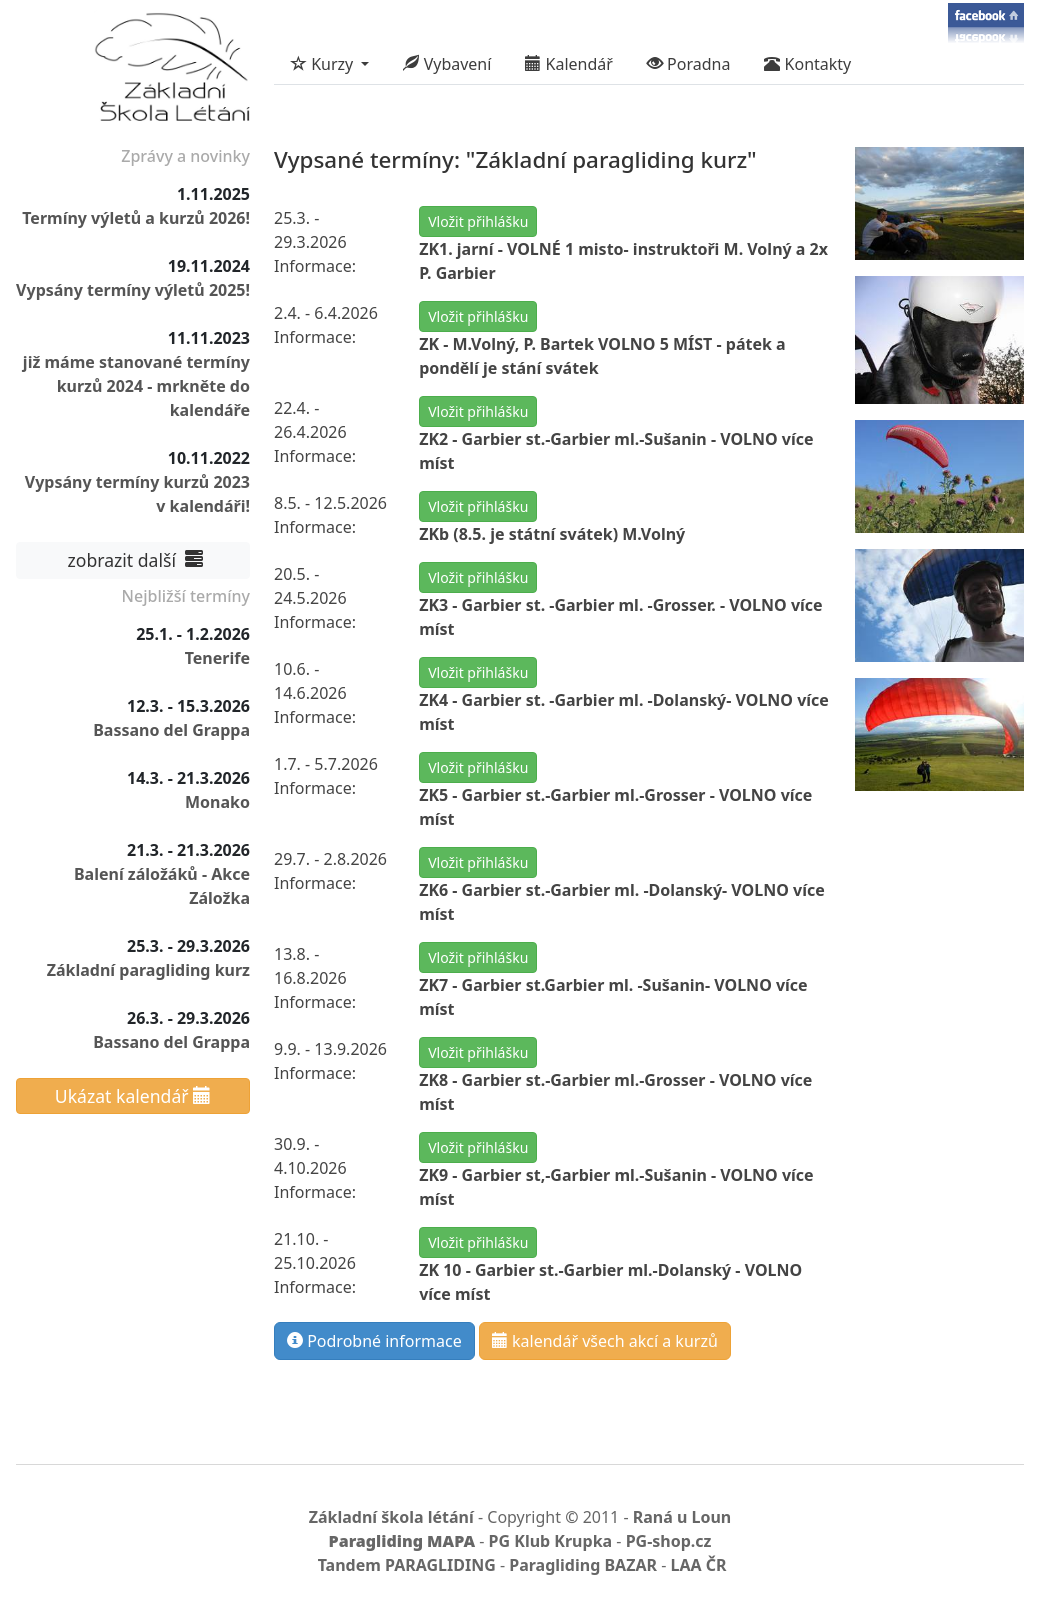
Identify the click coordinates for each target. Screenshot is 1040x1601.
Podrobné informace (374, 1341)
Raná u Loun (682, 1517)
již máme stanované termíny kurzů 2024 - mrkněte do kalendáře (136, 386)
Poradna (689, 64)
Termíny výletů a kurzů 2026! (136, 218)
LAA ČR (698, 1565)
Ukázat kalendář (133, 1096)
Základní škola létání (391, 1517)
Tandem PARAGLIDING (407, 1565)
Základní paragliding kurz (148, 970)
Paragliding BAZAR (583, 1565)
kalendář (605, 1341)
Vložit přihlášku (478, 221)
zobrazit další (133, 560)
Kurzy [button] (324, 64)
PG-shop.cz (669, 1541)
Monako (217, 802)
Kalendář (569, 64)
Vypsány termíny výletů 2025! (133, 290)
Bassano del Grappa (171, 730)
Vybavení (447, 64)
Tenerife (217, 658)
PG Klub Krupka (551, 1541)
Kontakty (807, 64)
